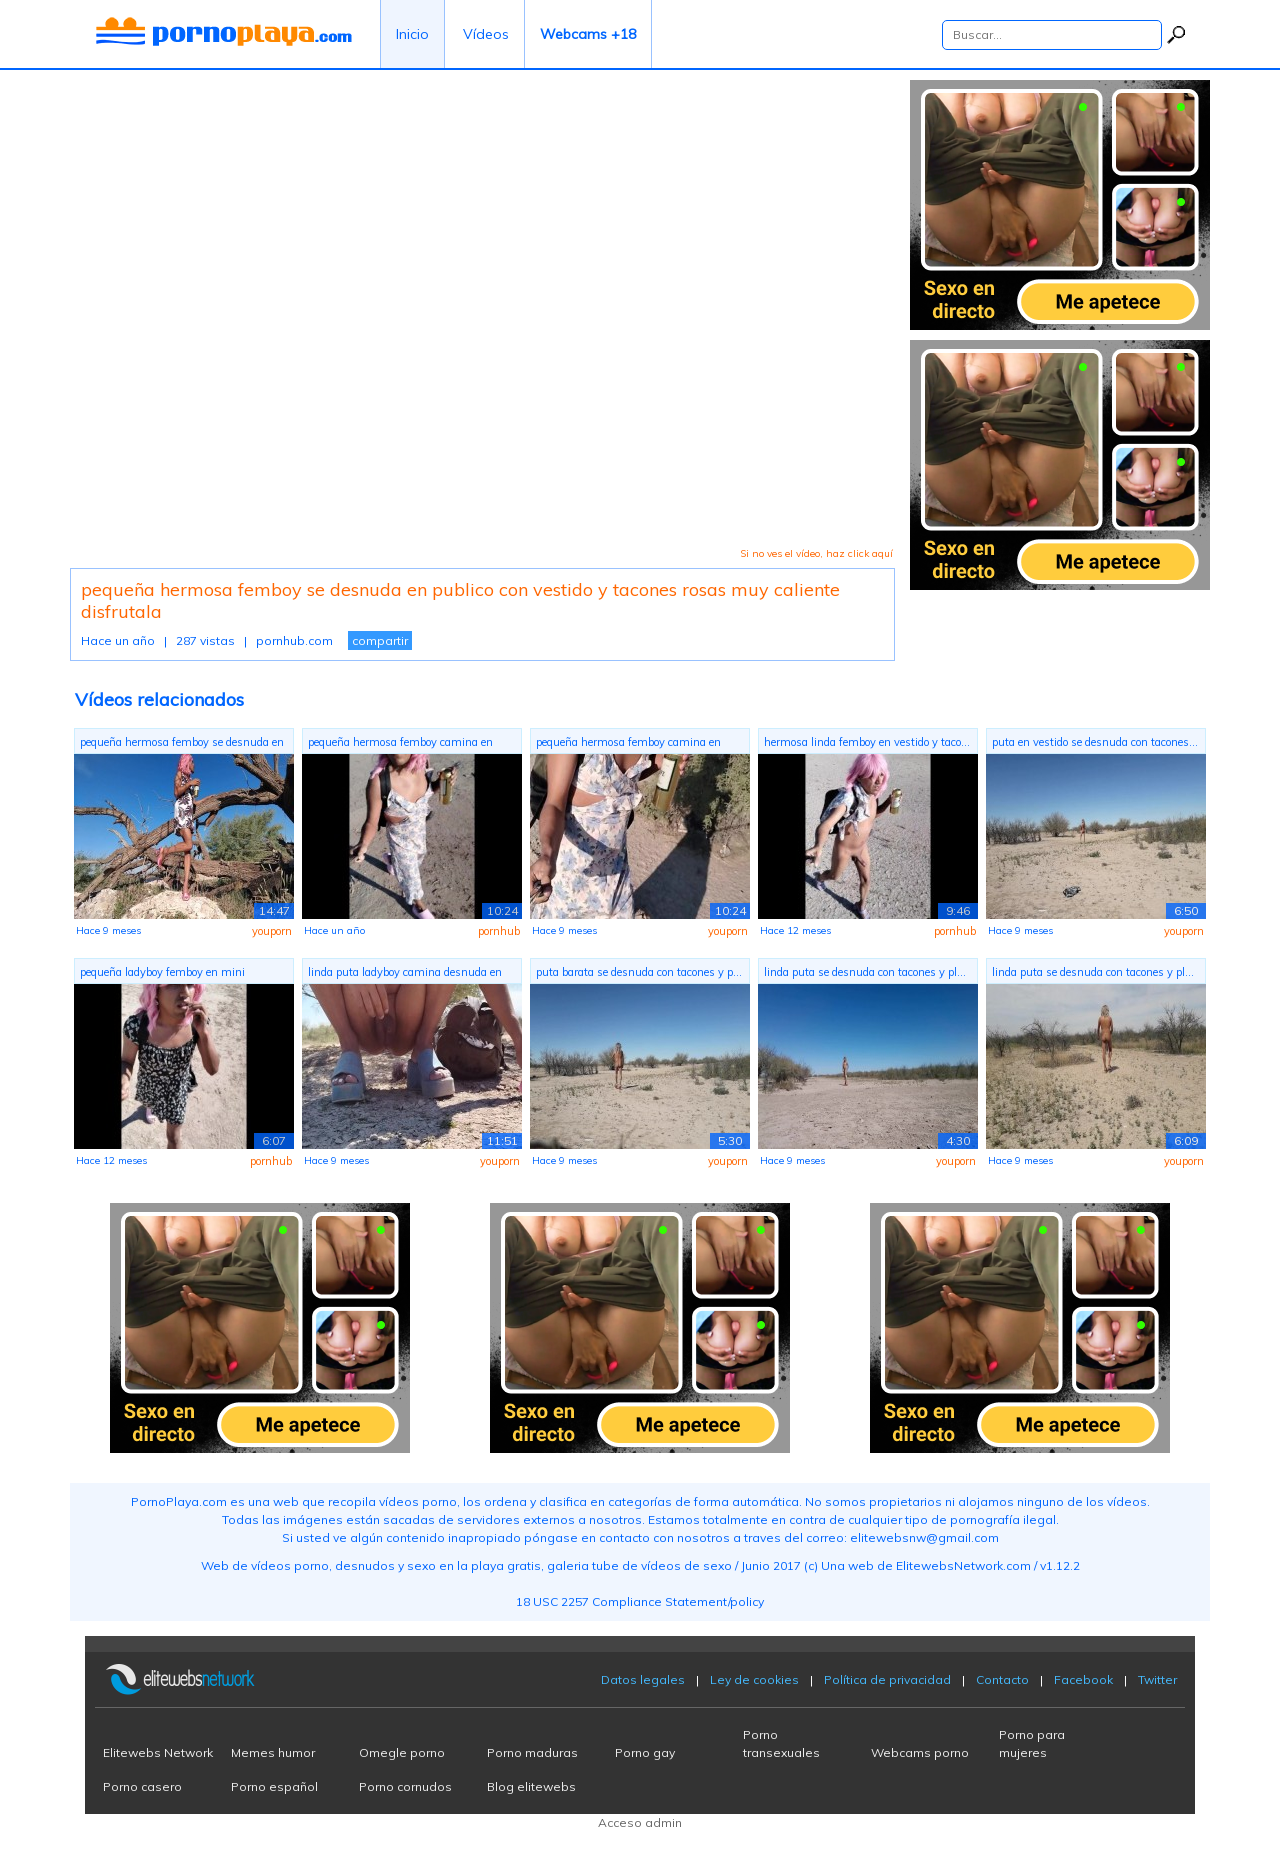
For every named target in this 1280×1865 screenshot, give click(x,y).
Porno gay (645, 1752)
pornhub (499, 931)
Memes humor (273, 1752)
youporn (272, 931)
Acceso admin (640, 1822)
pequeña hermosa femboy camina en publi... (400, 744)
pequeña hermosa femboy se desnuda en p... (182, 744)
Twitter (1157, 1679)
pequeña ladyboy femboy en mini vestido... (162, 974)
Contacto (1002, 1679)
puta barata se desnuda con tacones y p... (639, 972)
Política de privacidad (887, 1679)
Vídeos (486, 34)
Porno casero (142, 1786)
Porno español (274, 1786)
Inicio (412, 34)
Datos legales (643, 1679)
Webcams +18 (588, 34)
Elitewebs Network (158, 1752)
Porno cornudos (405, 1786)
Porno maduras (532, 1752)
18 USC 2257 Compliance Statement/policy (640, 1601)
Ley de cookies (754, 1679)
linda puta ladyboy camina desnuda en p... (405, 974)
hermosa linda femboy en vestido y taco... (867, 742)
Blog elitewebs (531, 1786)
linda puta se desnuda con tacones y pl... (865, 972)
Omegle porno (402, 1752)
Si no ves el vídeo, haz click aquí (816, 553)
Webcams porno (920, 1752)
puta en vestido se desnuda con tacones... (1095, 742)
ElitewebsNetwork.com (963, 1565)
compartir (380, 640)
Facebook (1083, 1679)
